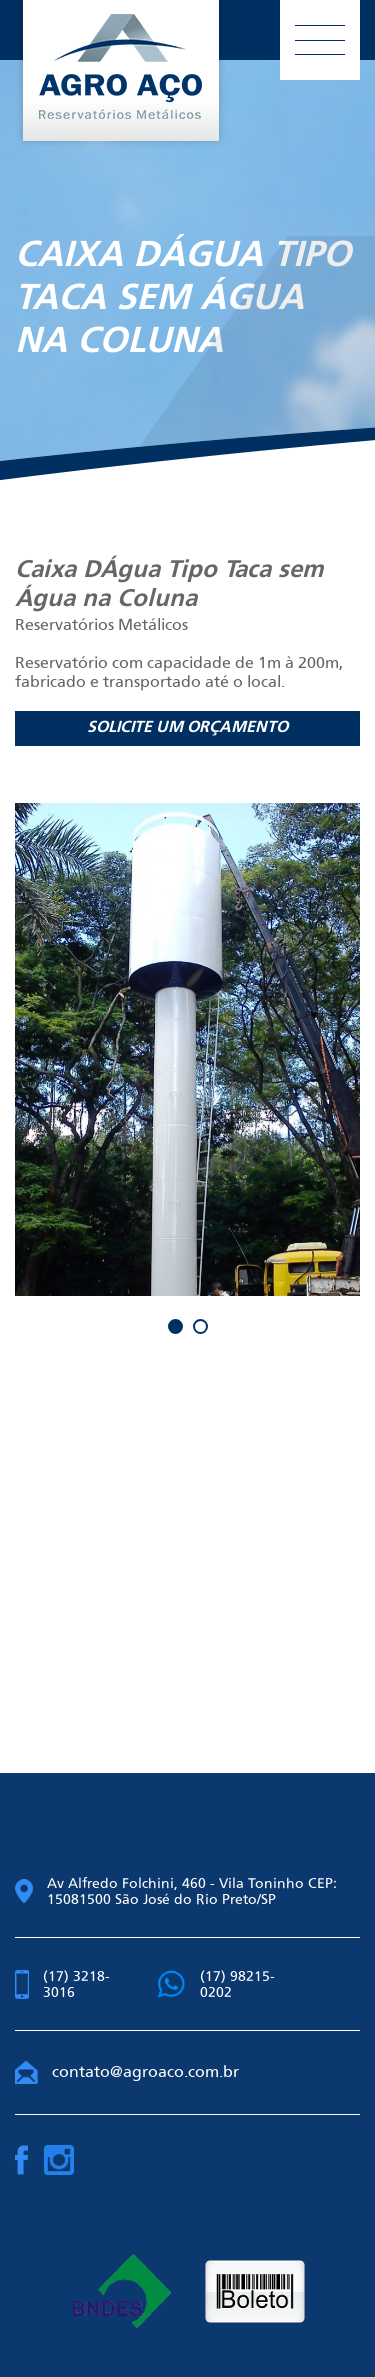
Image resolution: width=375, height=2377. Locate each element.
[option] (187, 1049)
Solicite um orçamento (187, 728)
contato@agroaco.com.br (127, 2071)
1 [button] (175, 1326)
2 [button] (200, 1326)
